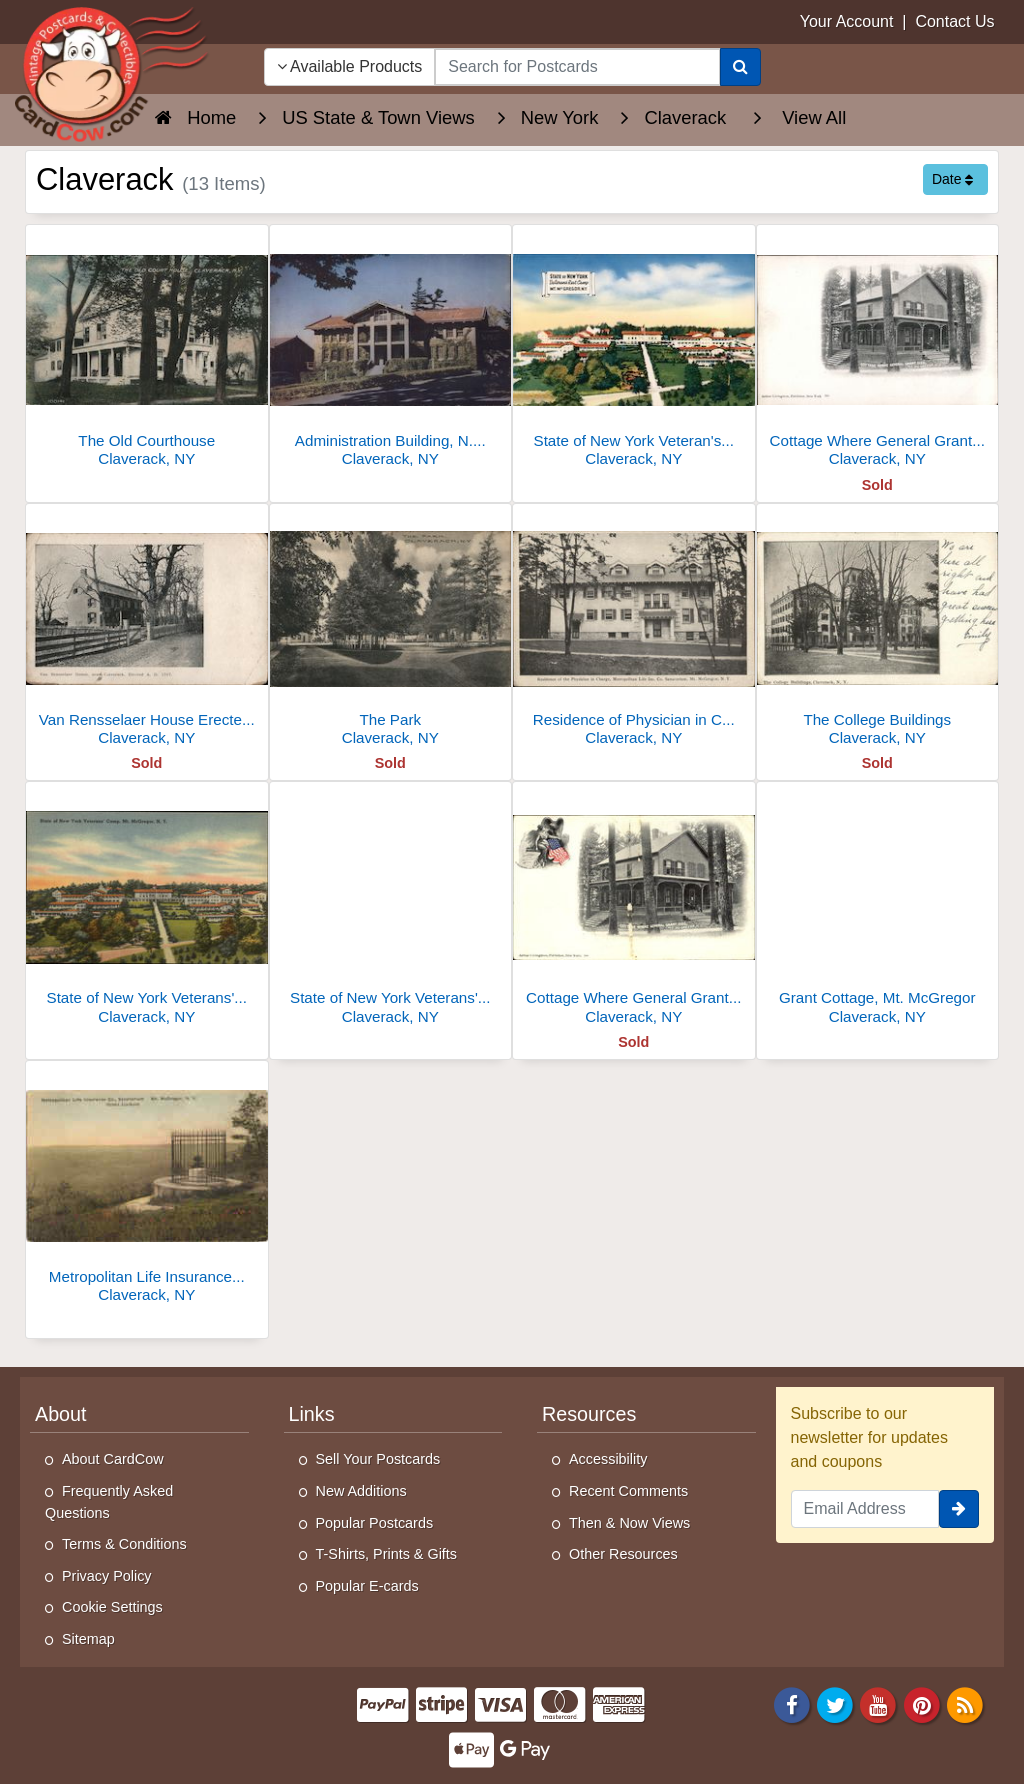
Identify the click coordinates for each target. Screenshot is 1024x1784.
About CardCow (113, 1459)
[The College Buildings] (878, 630)
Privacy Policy (107, 1576)
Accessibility (608, 1459)
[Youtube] (879, 1703)
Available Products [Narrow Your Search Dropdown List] (350, 66)
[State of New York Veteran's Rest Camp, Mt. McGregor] (634, 351)
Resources (589, 1414)
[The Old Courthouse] (147, 351)
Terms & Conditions (124, 1544)
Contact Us (954, 21)
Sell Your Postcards (378, 1459)
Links (312, 1414)
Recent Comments (628, 1491)
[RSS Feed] (965, 1703)
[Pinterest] (922, 1703)
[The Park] (391, 630)
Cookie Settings (112, 1607)
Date (952, 179)
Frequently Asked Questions (109, 1502)
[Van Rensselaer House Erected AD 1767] (147, 630)
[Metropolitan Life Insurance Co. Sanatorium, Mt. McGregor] (147, 1187)
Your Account (847, 21)
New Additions (361, 1491)
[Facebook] (792, 1703)
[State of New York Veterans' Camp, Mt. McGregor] (147, 908)
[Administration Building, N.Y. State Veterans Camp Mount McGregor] (391, 351)
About (61, 1414)
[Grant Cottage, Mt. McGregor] (878, 908)
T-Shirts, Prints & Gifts (387, 1554)
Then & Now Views (629, 1523)
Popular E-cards (367, 1586)
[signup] (959, 1509)
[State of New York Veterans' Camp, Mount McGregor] (391, 908)
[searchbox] (577, 67)
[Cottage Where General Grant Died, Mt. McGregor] (878, 351)
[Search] (740, 67)
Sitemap (88, 1639)
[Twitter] (835, 1703)
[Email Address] (865, 1509)
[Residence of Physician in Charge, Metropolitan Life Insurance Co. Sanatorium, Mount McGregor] (634, 630)
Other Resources (623, 1554)
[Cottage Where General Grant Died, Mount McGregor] (634, 908)
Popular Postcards (375, 1523)
